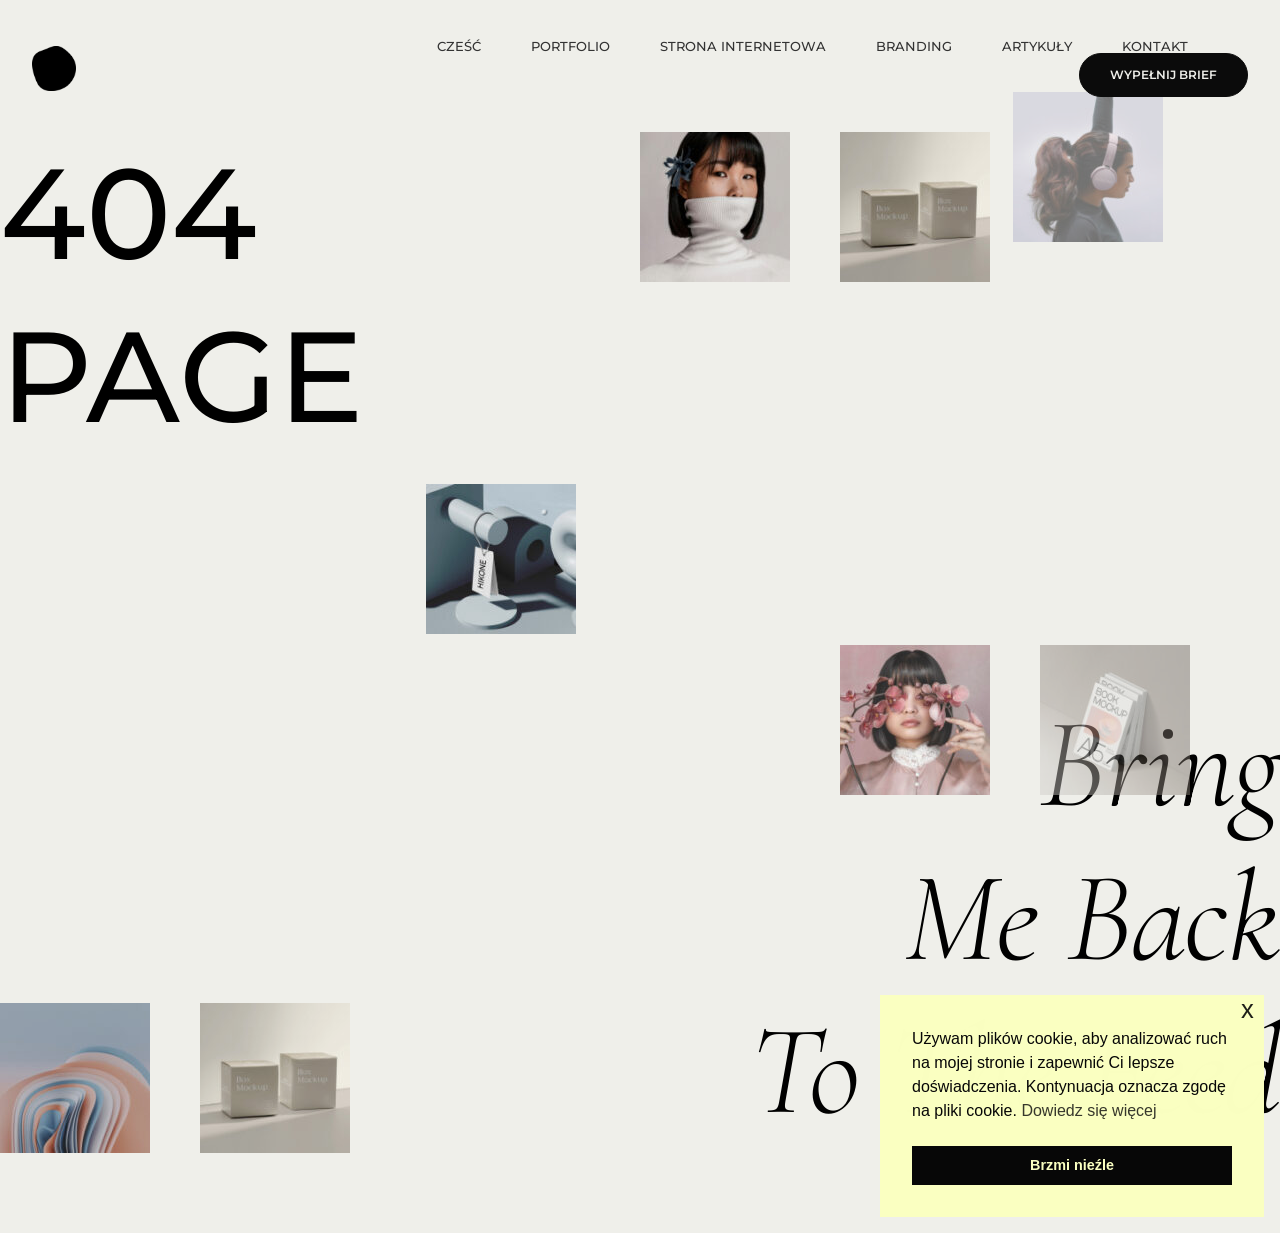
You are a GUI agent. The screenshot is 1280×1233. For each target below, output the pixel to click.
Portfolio (570, 46)
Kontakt (1155, 46)
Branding (914, 46)
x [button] (1247, 1009)
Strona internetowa (743, 46)
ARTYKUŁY (1037, 46)
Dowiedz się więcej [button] (1088, 1110)
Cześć (459, 46)
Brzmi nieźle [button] (1072, 1165)
